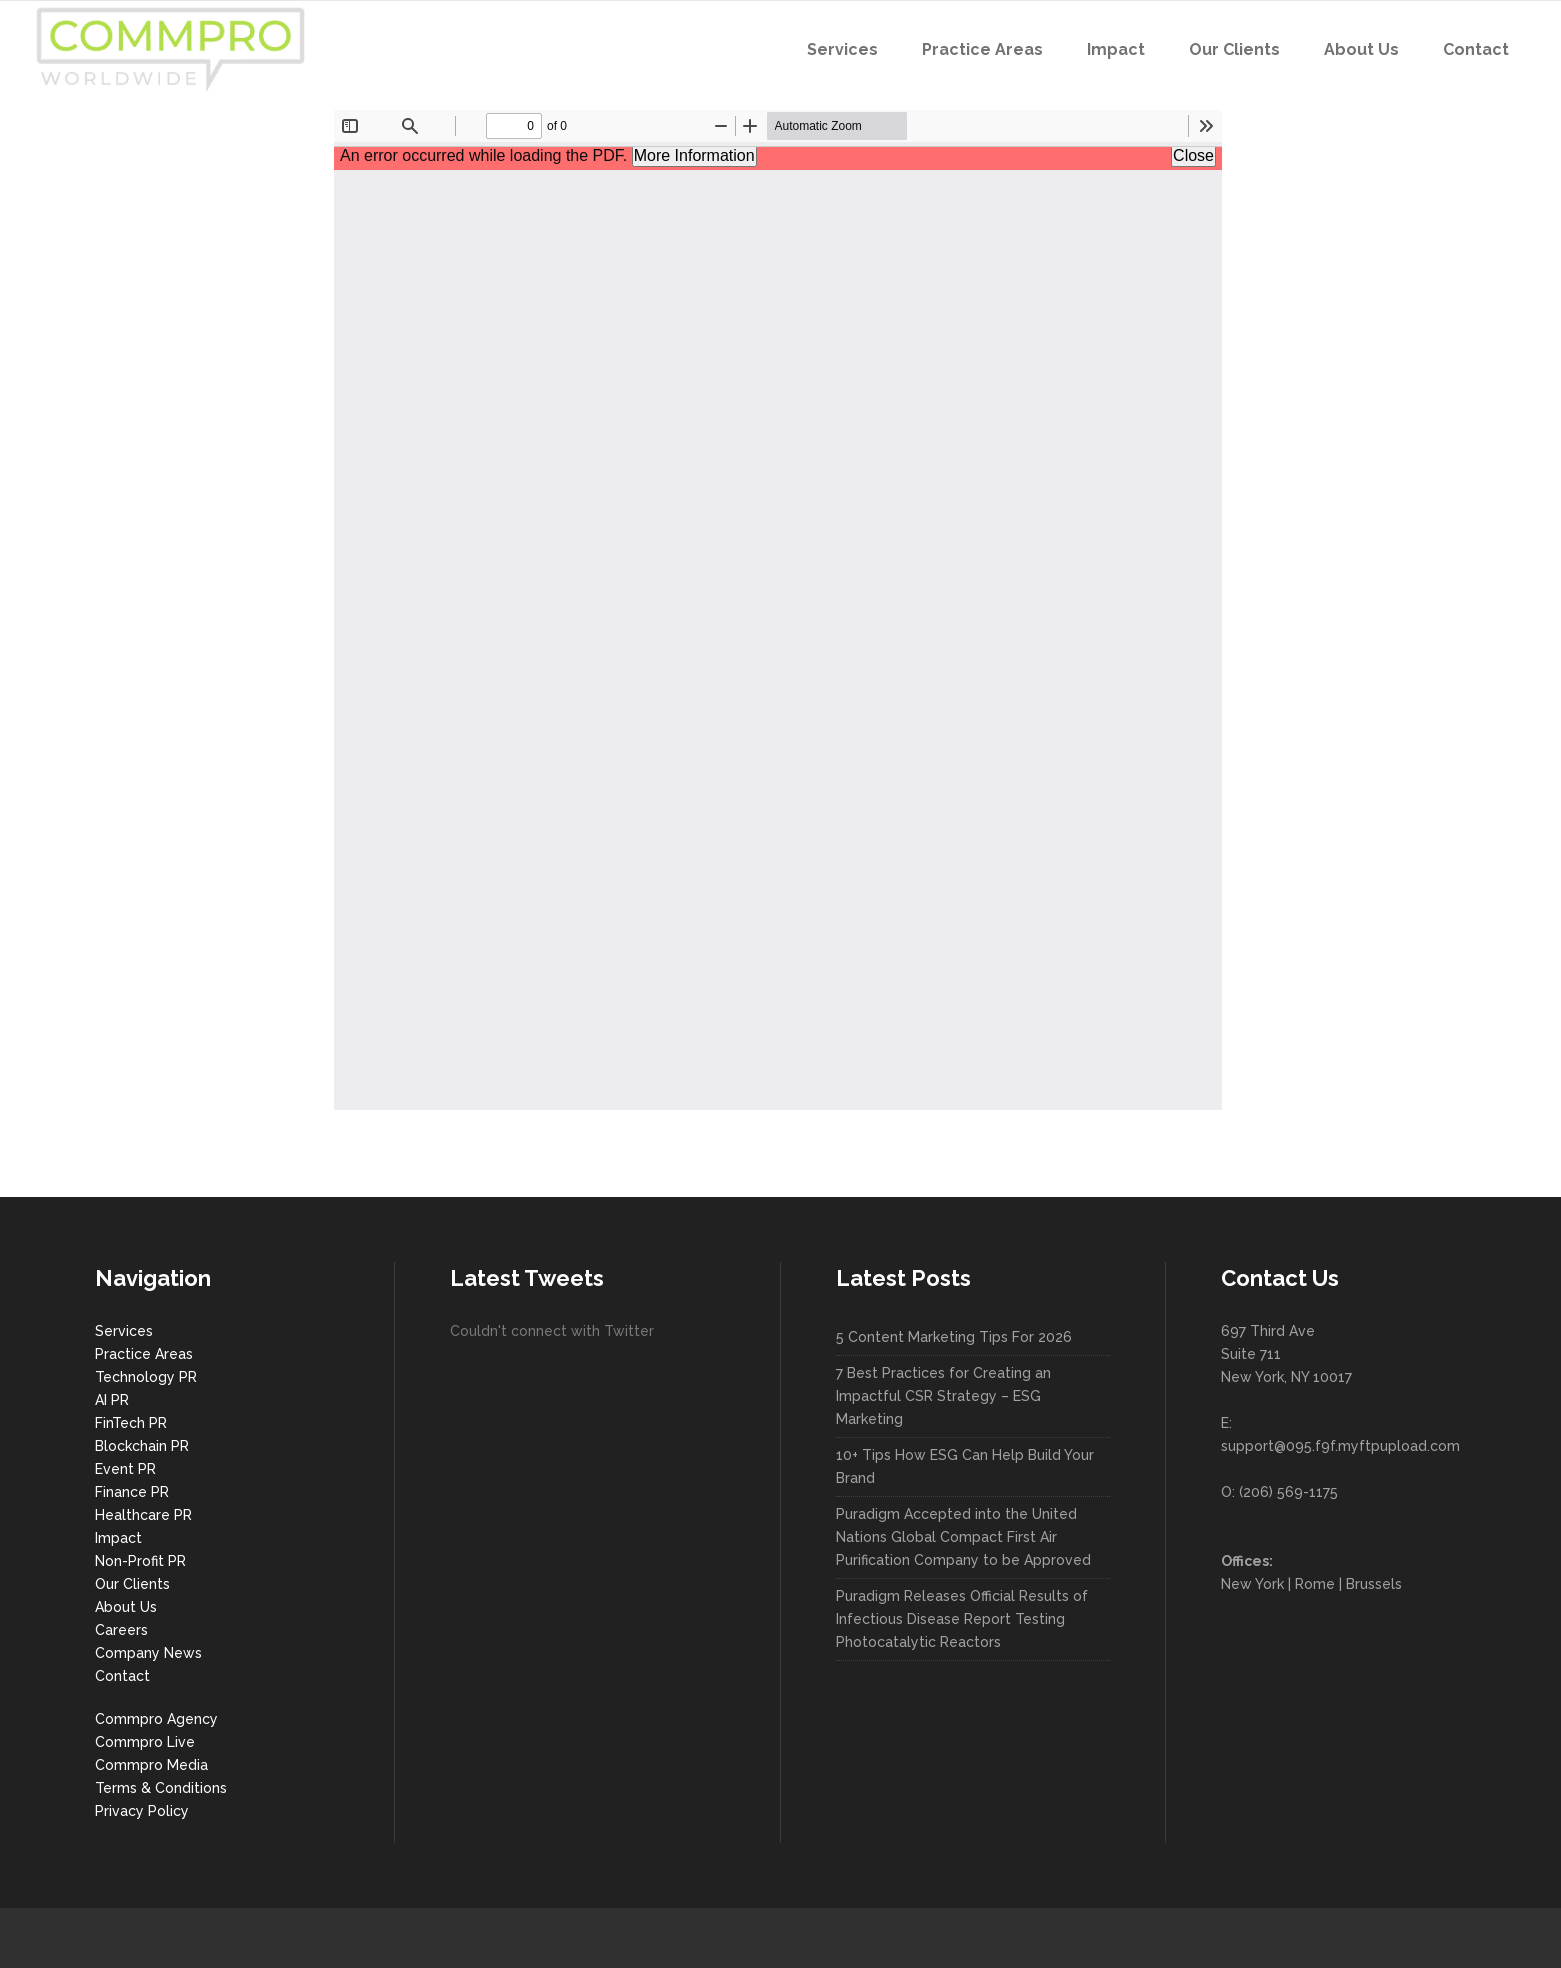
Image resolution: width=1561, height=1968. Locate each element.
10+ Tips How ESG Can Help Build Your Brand (965, 1466)
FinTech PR (131, 1423)
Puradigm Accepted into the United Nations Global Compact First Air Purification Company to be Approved (963, 1537)
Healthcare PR (143, 1515)
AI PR (112, 1400)
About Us (126, 1607)
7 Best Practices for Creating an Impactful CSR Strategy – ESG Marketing (943, 1396)
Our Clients (132, 1584)
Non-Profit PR (140, 1561)
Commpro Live (145, 1742)
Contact (122, 1676)
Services (124, 1331)
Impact (118, 1538)
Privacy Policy (142, 1811)
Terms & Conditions (161, 1788)
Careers (121, 1630)
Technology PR (146, 1377)
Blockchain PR (142, 1446)
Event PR (125, 1469)
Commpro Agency (156, 1719)
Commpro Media (151, 1765)
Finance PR (132, 1492)
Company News (148, 1653)
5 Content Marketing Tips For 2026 (954, 1337)
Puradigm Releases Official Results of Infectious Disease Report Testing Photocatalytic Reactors (962, 1619)
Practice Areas (144, 1354)
